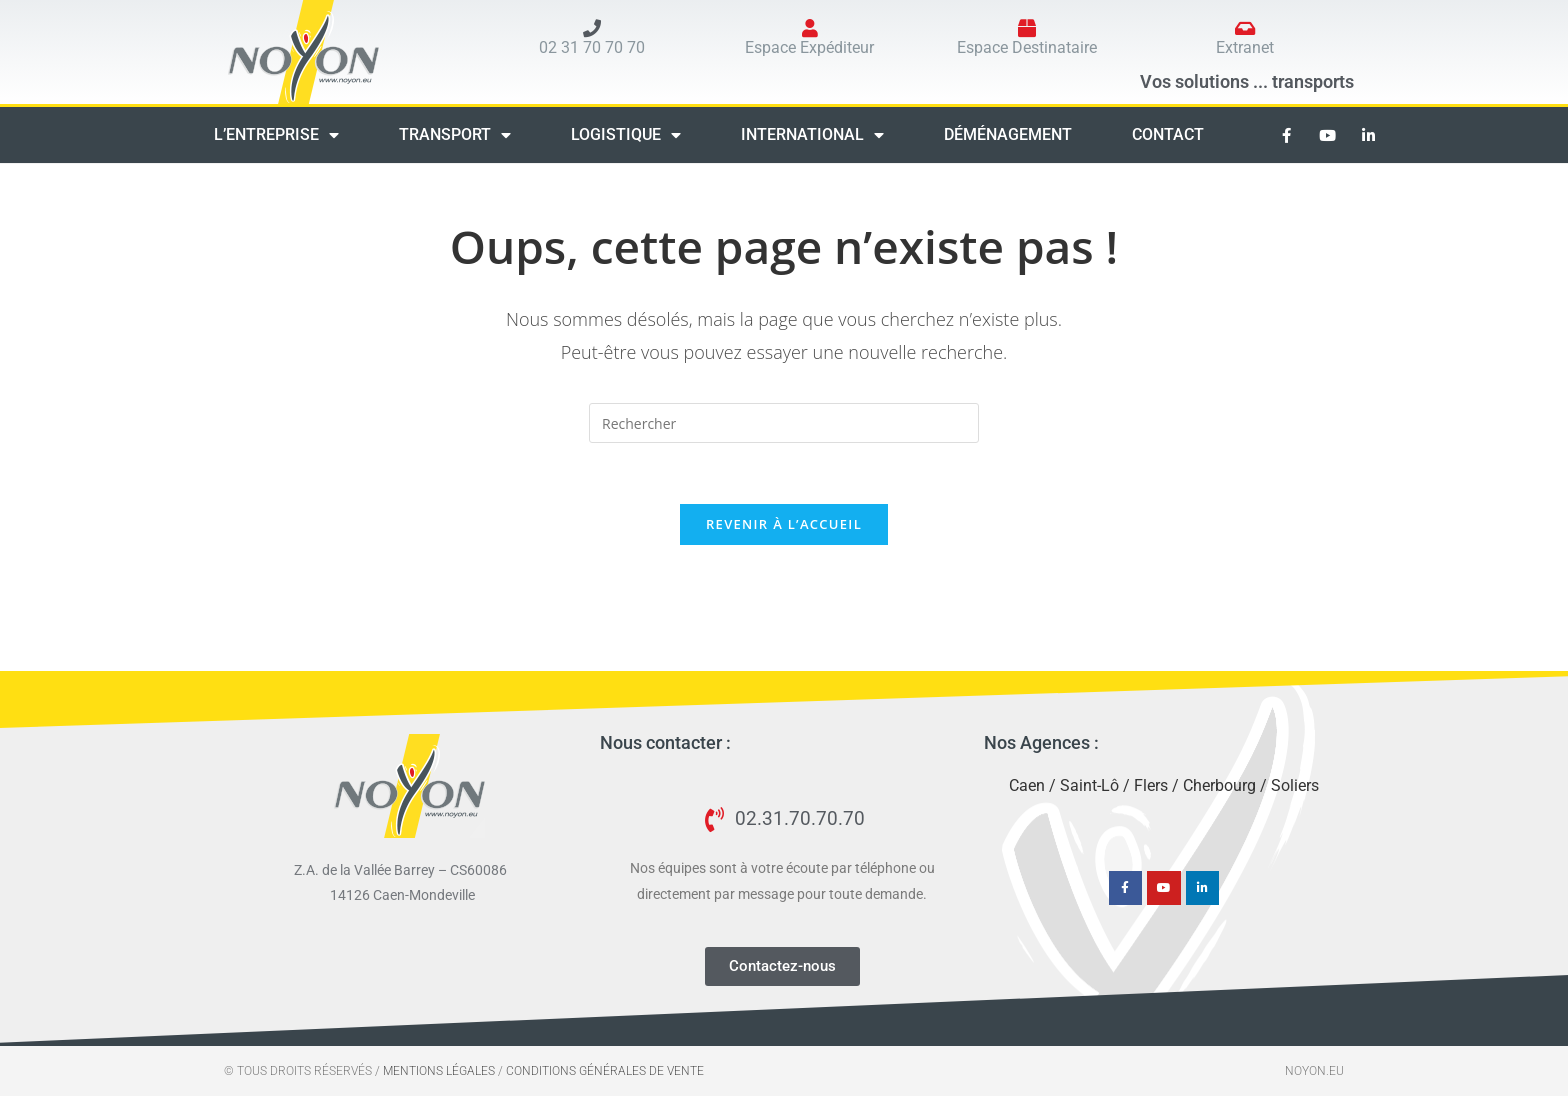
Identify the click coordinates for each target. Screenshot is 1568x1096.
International (812, 135)
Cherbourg (1219, 785)
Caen (1027, 785)
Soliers (1295, 785)
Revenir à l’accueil (784, 524)
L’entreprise (276, 135)
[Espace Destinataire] (1027, 28)
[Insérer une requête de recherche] (784, 423)
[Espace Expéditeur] (810, 28)
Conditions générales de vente (605, 1071)
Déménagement (1008, 134)
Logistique (626, 135)
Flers (1151, 785)
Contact (1168, 134)
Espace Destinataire (1027, 47)
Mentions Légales (439, 1071)
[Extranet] (1245, 28)
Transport (455, 135)
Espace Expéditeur (809, 47)
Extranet (1245, 47)
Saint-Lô (1089, 785)
